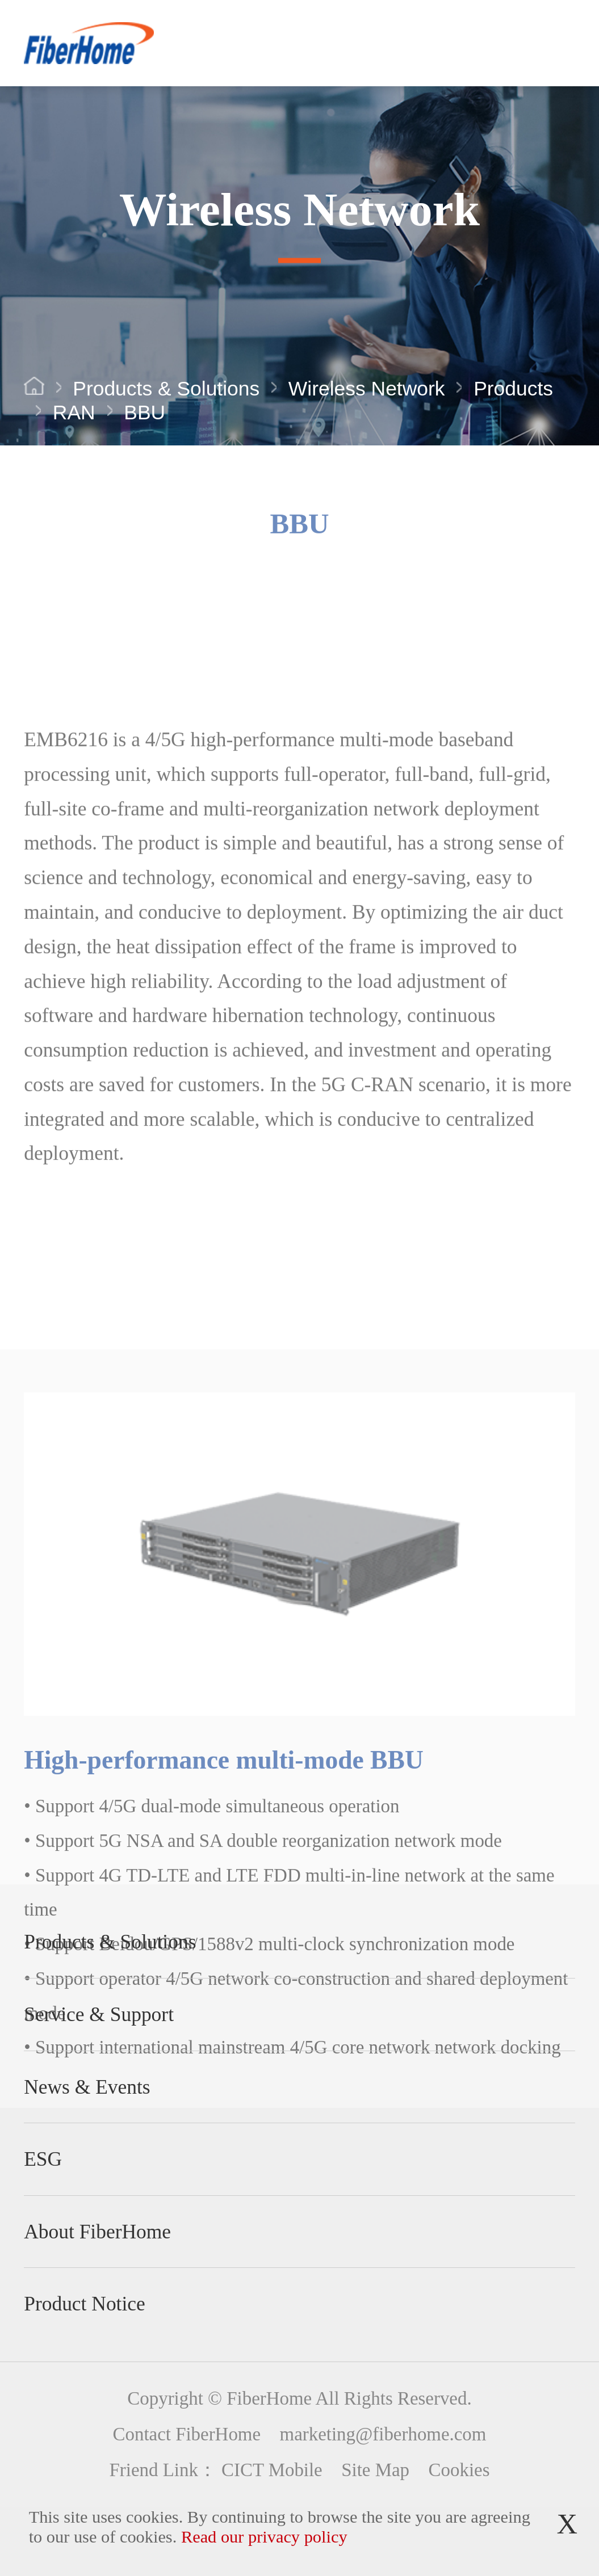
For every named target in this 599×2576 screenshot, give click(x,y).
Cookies (459, 2470)
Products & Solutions (166, 390)
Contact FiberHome (187, 2434)
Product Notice (84, 2303)
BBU (144, 413)
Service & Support (99, 2014)
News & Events (87, 2087)
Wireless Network (366, 390)
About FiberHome (97, 2231)
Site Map (375, 2470)
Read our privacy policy (264, 2536)
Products (513, 390)
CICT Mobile (271, 2470)
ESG (43, 2159)
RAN (74, 413)
